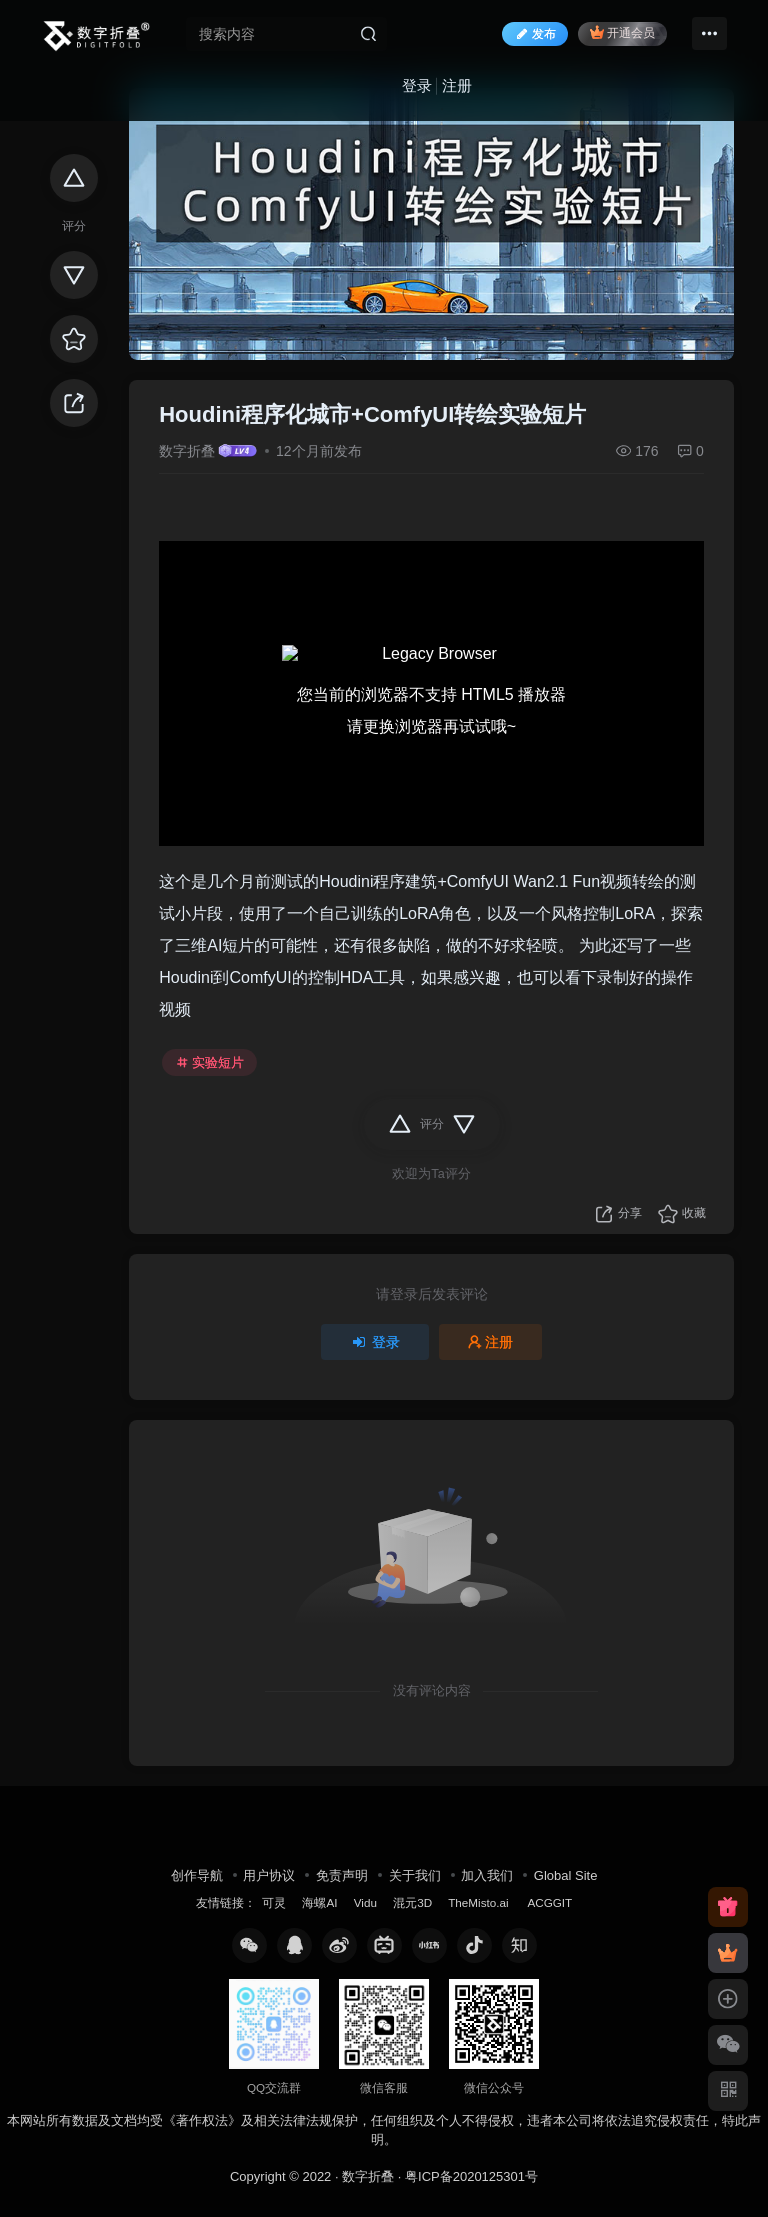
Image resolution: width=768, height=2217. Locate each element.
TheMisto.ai (480, 1902)
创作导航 (197, 1875)
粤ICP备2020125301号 (471, 2176)
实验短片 (210, 1063)
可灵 (274, 1902)
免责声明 (342, 1875)
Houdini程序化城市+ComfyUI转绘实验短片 (372, 414)
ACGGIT (549, 1902)
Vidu (365, 1902)
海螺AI (319, 1902)
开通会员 (622, 32)
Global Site (566, 1875)
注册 (457, 85)
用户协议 (269, 1875)
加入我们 (487, 1875)
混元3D (412, 1902)
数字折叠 (187, 451)
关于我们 (415, 1875)
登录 (417, 85)
